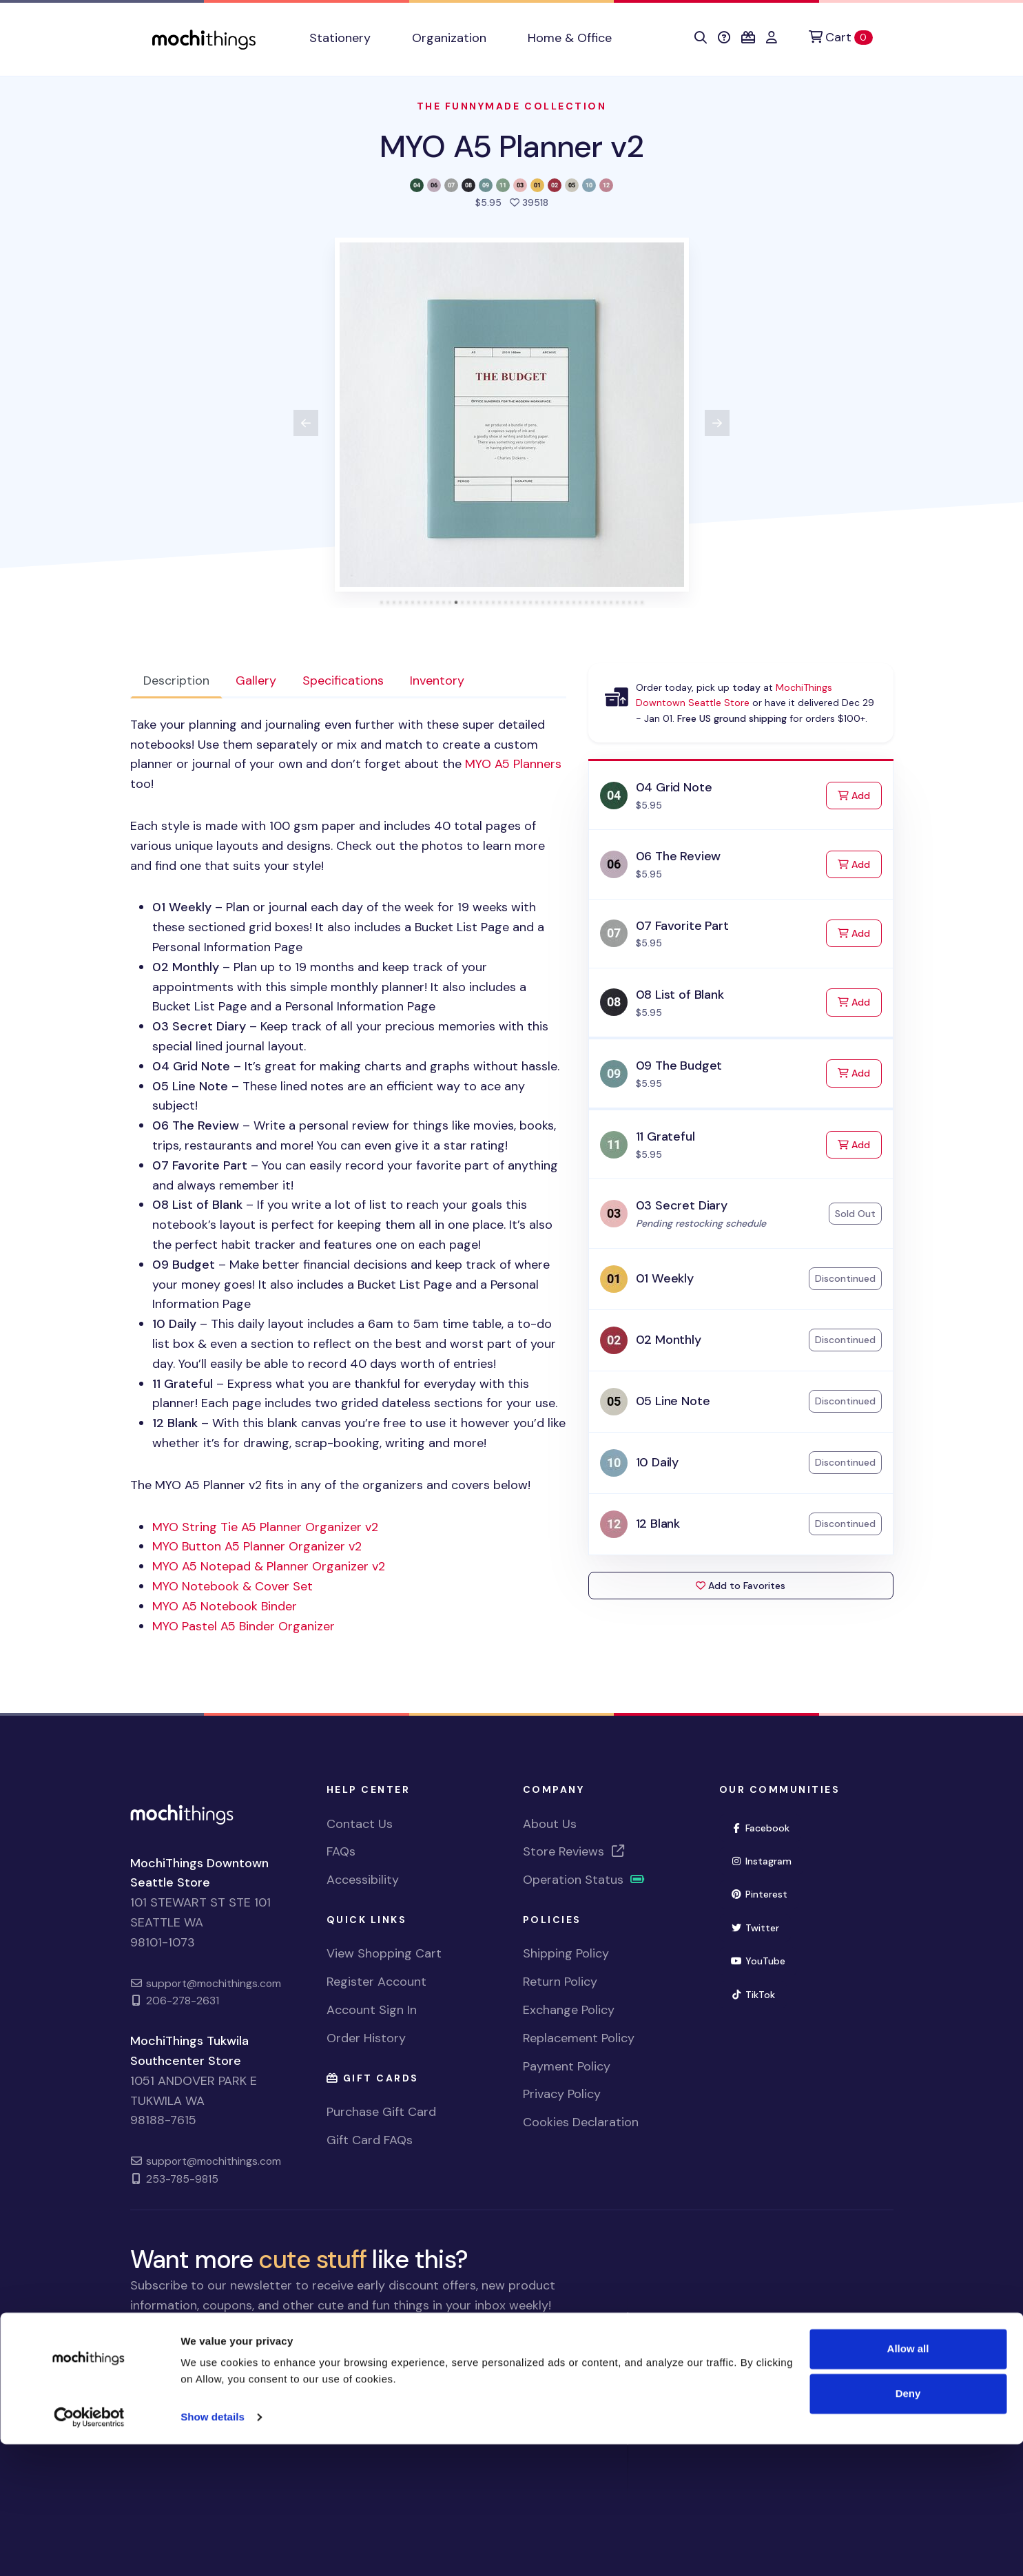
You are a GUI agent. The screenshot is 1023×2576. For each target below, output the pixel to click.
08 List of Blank (680, 994)
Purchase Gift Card (381, 2112)
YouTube (758, 1961)
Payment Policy (566, 2066)
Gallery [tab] (256, 680)
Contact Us (360, 1824)
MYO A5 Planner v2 (511, 146)
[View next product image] (717, 423)
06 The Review (678, 856)
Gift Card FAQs (370, 2140)
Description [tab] (176, 680)
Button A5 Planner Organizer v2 (257, 1546)
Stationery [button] (340, 38)
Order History (366, 2038)
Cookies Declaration (581, 2122)
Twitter (755, 1928)
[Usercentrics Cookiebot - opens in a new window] (89, 2549)
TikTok (753, 1994)
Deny (908, 2525)
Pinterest (759, 1894)
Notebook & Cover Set (232, 1586)
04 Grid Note (674, 787)
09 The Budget (679, 1065)
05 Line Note (673, 1401)
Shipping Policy (566, 1953)
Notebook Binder (224, 1606)
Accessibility (363, 1879)
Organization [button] (449, 38)
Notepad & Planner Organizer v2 (268, 1566)
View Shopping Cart (384, 1953)
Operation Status (584, 1879)
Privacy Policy (562, 2094)
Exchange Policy (568, 2010)
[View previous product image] (305, 423)
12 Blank (658, 1523)
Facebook (760, 1828)
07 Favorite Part (682, 925)
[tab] (381, 602)
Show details (212, 2549)
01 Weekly (665, 1278)
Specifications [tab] (343, 680)
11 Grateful (665, 1136)
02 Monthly (668, 1339)
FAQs (341, 1851)
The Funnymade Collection (511, 106)
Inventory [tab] (437, 680)
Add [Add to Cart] (860, 794)
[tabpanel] (348, 1175)
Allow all (908, 2480)
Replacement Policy (578, 2038)
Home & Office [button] (570, 38)
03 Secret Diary (681, 1205)
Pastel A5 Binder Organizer (243, 1626)
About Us (550, 1824)
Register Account (376, 1981)
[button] (700, 38)
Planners (513, 764)
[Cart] (840, 37)
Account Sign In (372, 2010)
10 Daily (657, 1462)
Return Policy (560, 1981)
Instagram (761, 1861)
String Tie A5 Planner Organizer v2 (265, 1527)
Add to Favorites (740, 1585)
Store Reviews (574, 1851)
